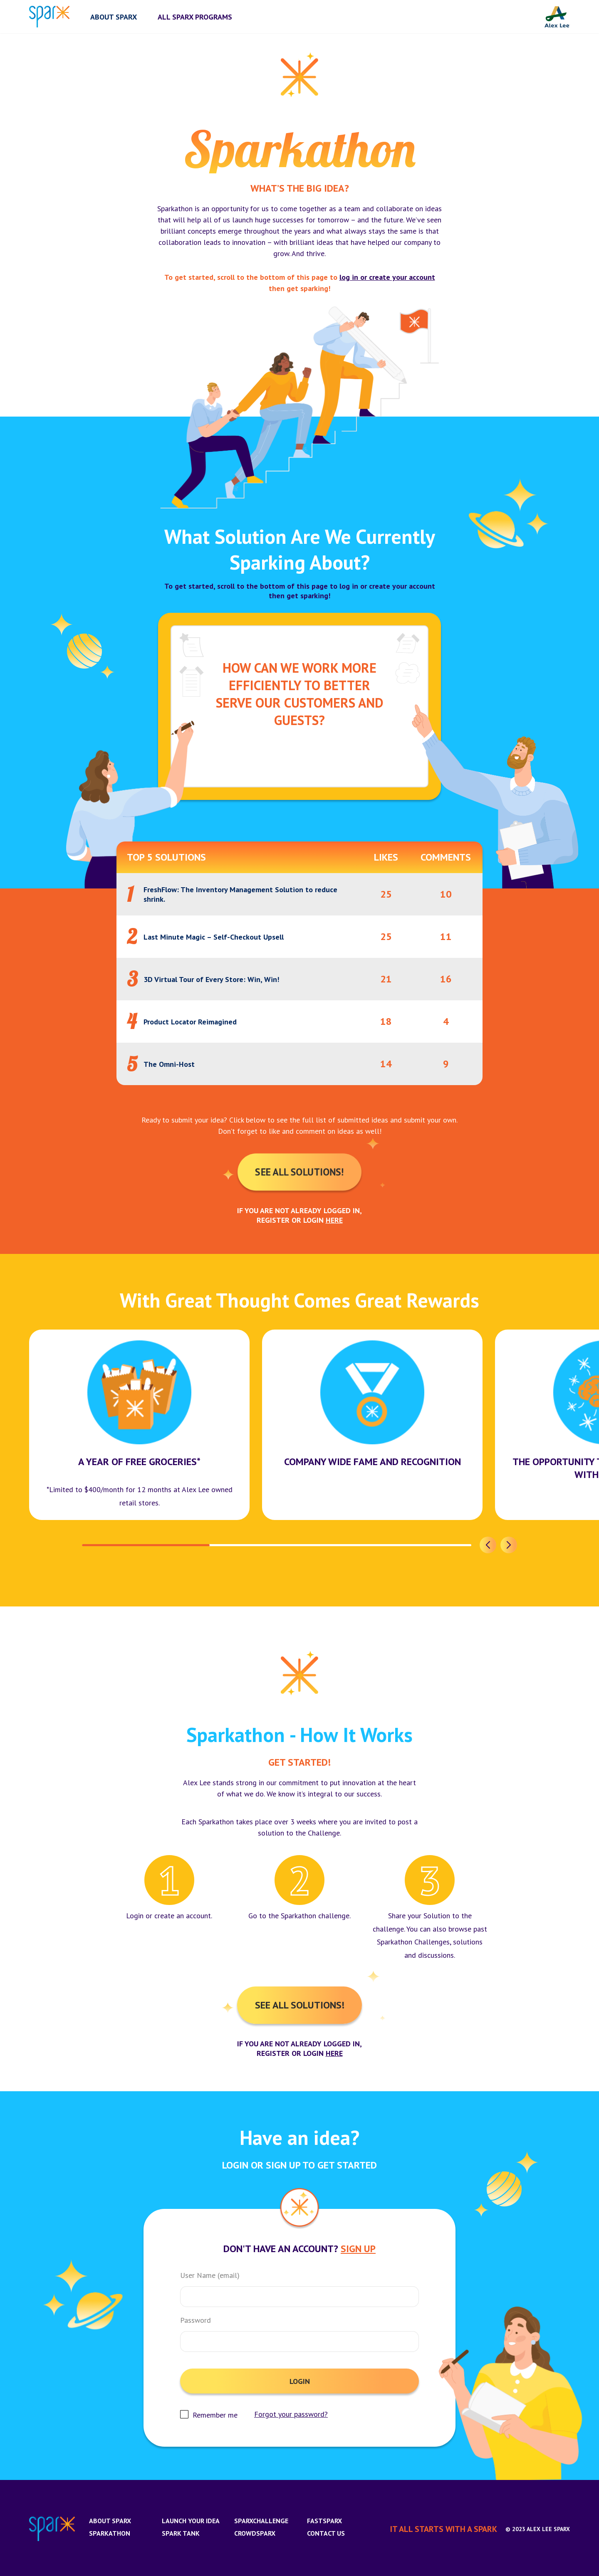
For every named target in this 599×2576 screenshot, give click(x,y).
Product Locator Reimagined (190, 1021)
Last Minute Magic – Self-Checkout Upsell (214, 937)
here (334, 1220)
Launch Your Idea (191, 2521)
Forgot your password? (291, 2414)
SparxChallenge (261, 2521)
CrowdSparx (254, 2533)
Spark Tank (181, 2533)
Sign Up (358, 2248)
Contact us (326, 2533)
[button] (488, 1545)
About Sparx (110, 2521)
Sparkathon (109, 2533)
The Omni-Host (169, 1064)
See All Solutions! (299, 1172)
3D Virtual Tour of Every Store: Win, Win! (211, 979)
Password (195, 2320)
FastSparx (324, 2521)
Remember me (215, 2415)
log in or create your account (387, 277)
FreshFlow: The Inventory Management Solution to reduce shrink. (240, 894)
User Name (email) (210, 2275)
